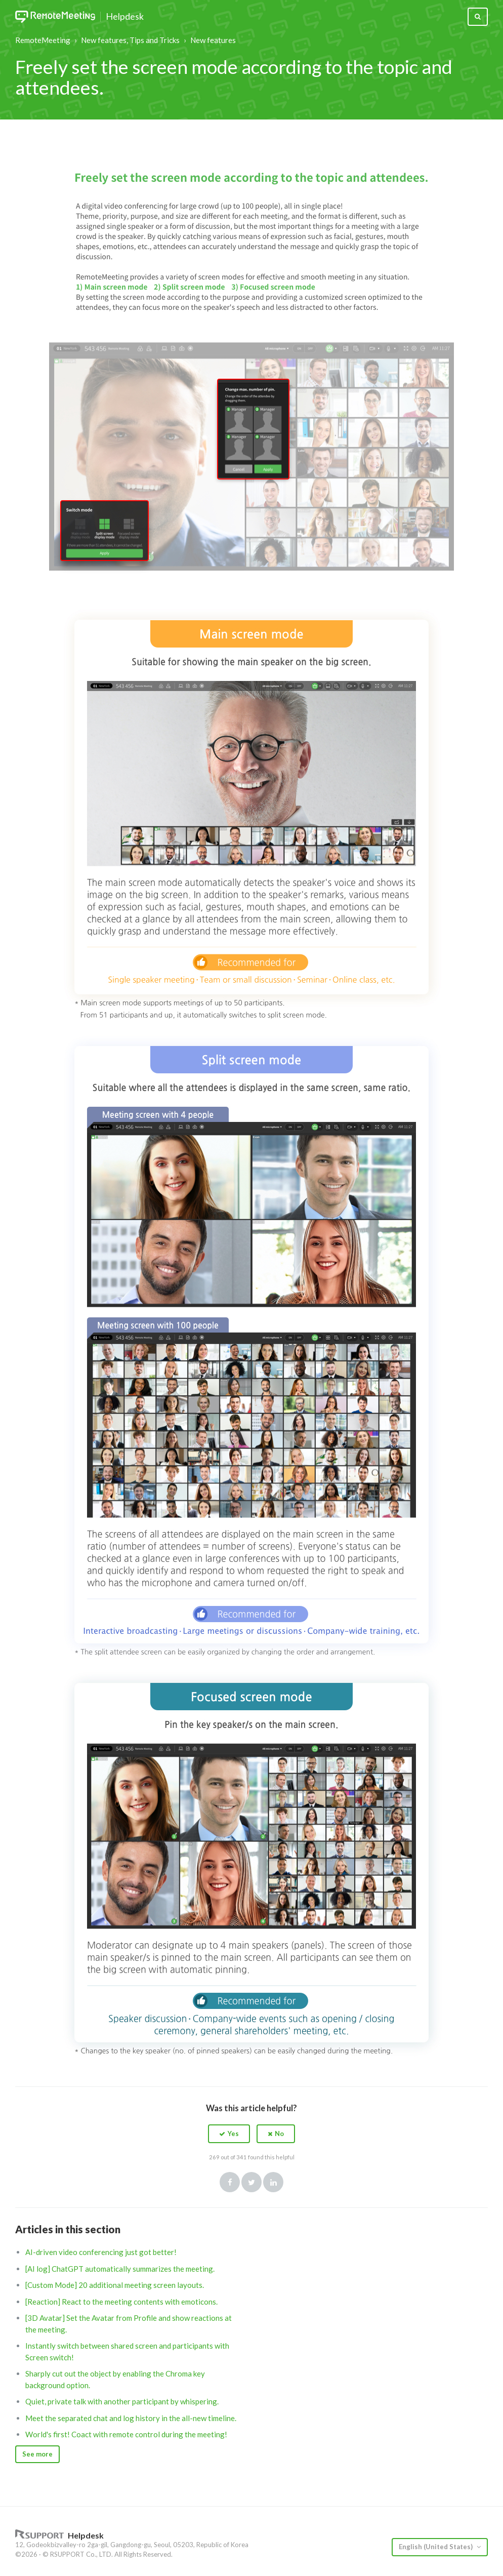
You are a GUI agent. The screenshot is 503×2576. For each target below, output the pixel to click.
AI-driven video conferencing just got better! (101, 2252)
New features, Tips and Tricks (130, 40)
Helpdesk (125, 17)
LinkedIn (273, 2182)
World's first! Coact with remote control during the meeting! (126, 2434)
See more (37, 2454)
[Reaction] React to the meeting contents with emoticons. (121, 2301)
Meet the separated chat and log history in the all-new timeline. (130, 2418)
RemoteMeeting (42, 40)
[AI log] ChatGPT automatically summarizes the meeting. (120, 2268)
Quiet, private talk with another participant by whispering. (122, 2401)
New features (213, 40)
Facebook (230, 2182)
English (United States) (436, 2547)
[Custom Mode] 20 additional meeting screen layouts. (114, 2284)
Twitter (251, 2182)
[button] (229, 2133)
